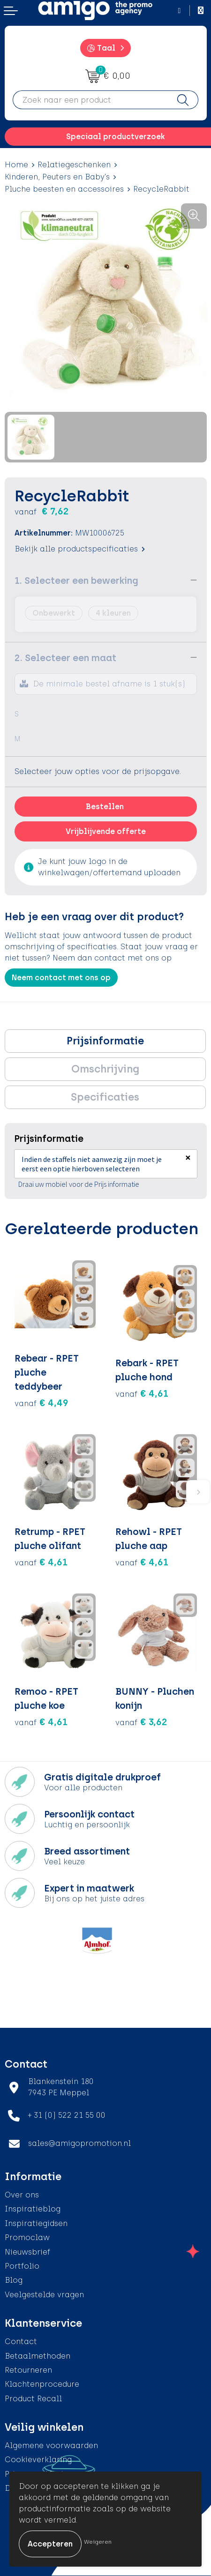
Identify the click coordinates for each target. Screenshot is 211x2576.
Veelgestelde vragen (44, 2294)
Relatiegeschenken (74, 164)
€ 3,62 (141, 1721)
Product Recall (33, 2398)
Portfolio (22, 2266)
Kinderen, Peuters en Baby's (57, 176)
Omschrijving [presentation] (105, 1069)
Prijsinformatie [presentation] (105, 1041)
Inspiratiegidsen (36, 2223)
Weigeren (98, 2542)
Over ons (22, 2194)
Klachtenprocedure (42, 2384)
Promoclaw (27, 2237)
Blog (14, 2280)
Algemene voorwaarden (51, 2445)
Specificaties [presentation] (105, 1097)
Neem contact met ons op (61, 977)
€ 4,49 (41, 1402)
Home (16, 164)
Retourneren (28, 2370)
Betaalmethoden (37, 2356)
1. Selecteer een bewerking (76, 580)
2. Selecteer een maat (65, 657)
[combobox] (90, 99)
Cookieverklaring (38, 2459)
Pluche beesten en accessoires (64, 189)
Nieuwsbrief (27, 2252)
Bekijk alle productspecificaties (80, 548)
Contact (21, 2341)
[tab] (105, 1041)
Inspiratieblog (32, 2208)
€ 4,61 (141, 1393)
